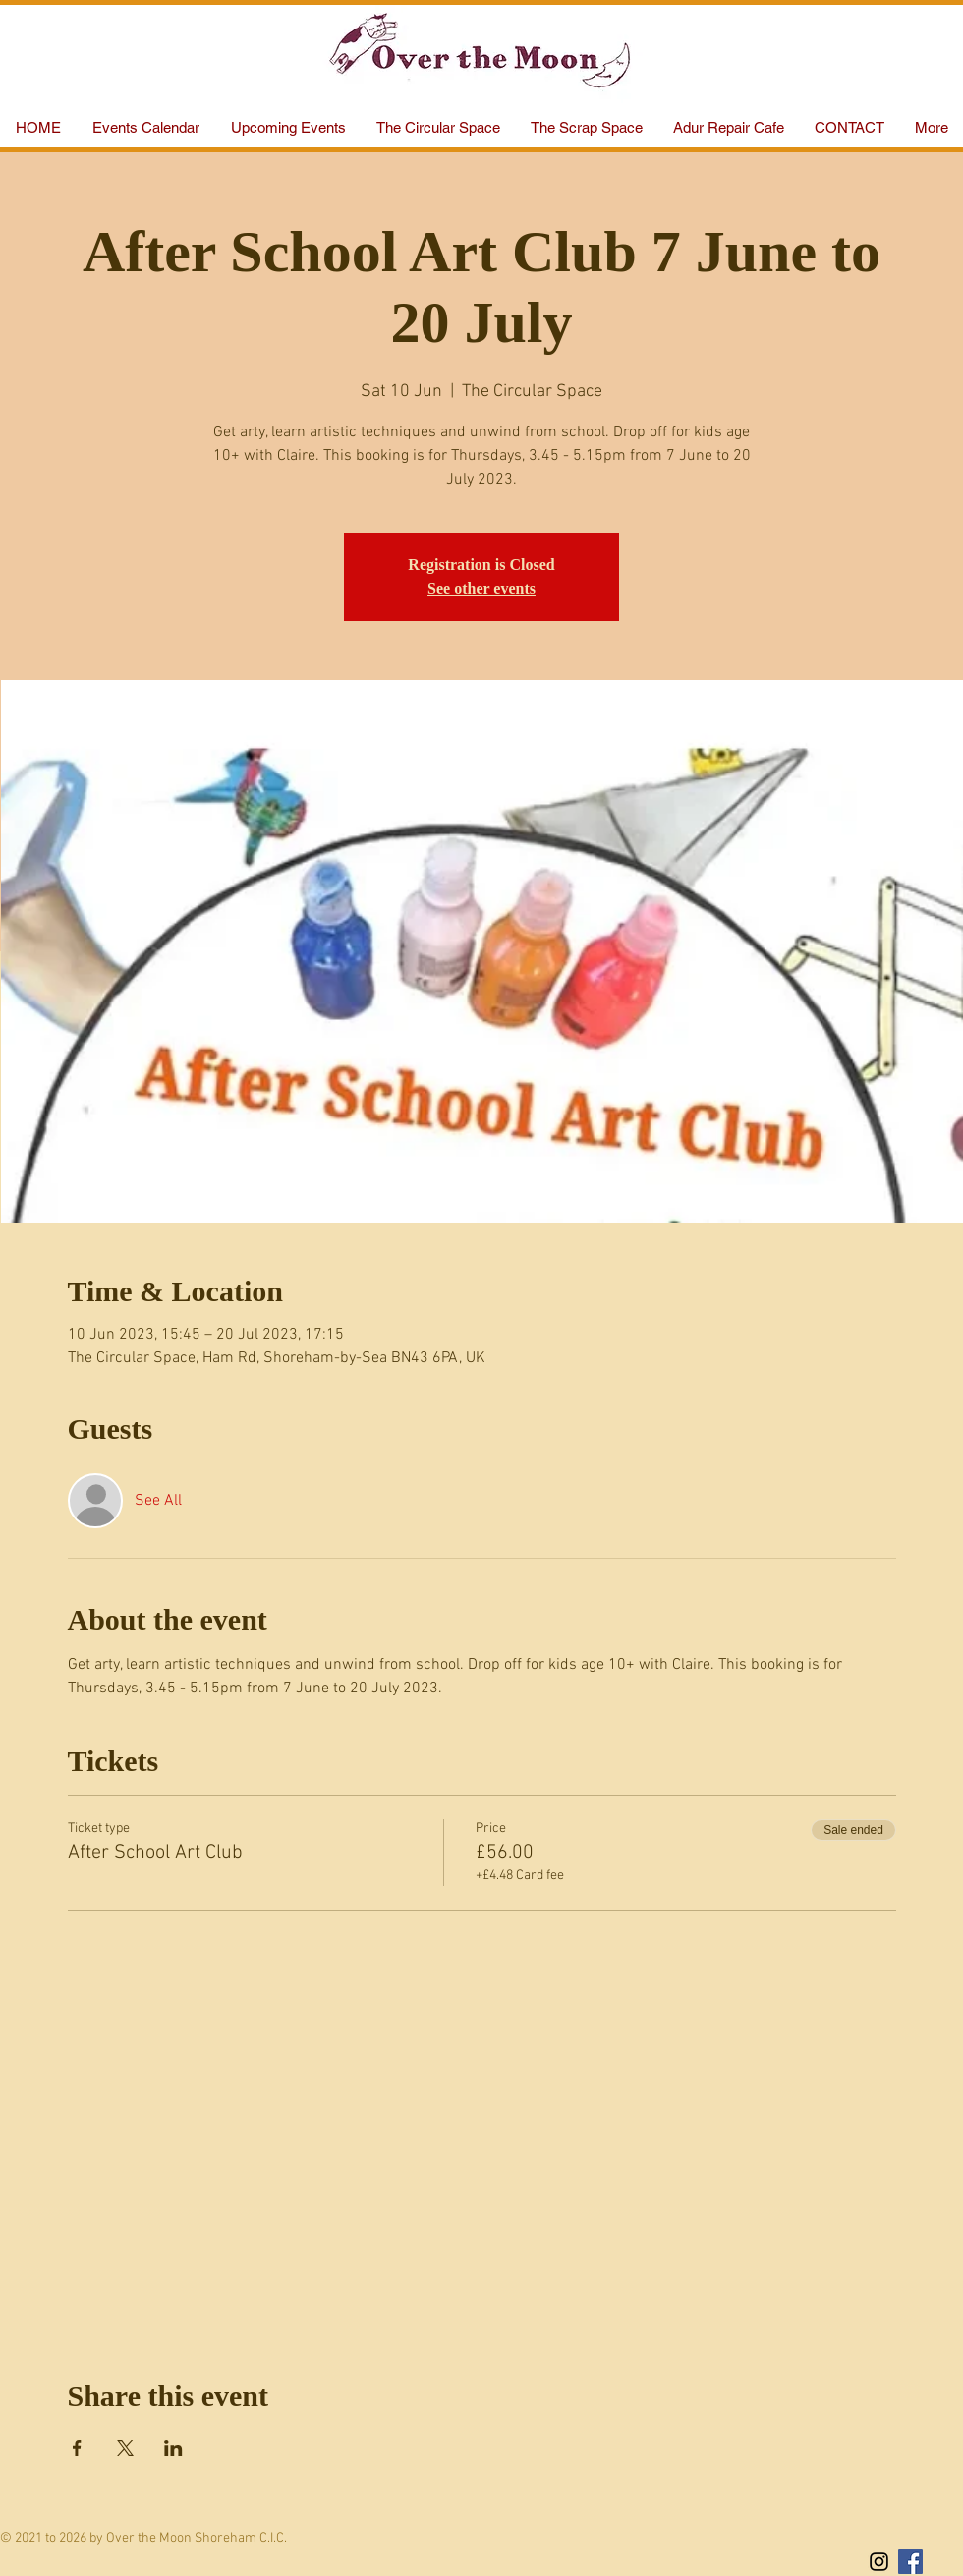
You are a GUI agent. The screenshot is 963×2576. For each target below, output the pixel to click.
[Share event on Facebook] (77, 2448)
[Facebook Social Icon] (910, 2561)
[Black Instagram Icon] (879, 2561)
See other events (481, 588)
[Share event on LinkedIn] (173, 2448)
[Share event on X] (125, 2448)
